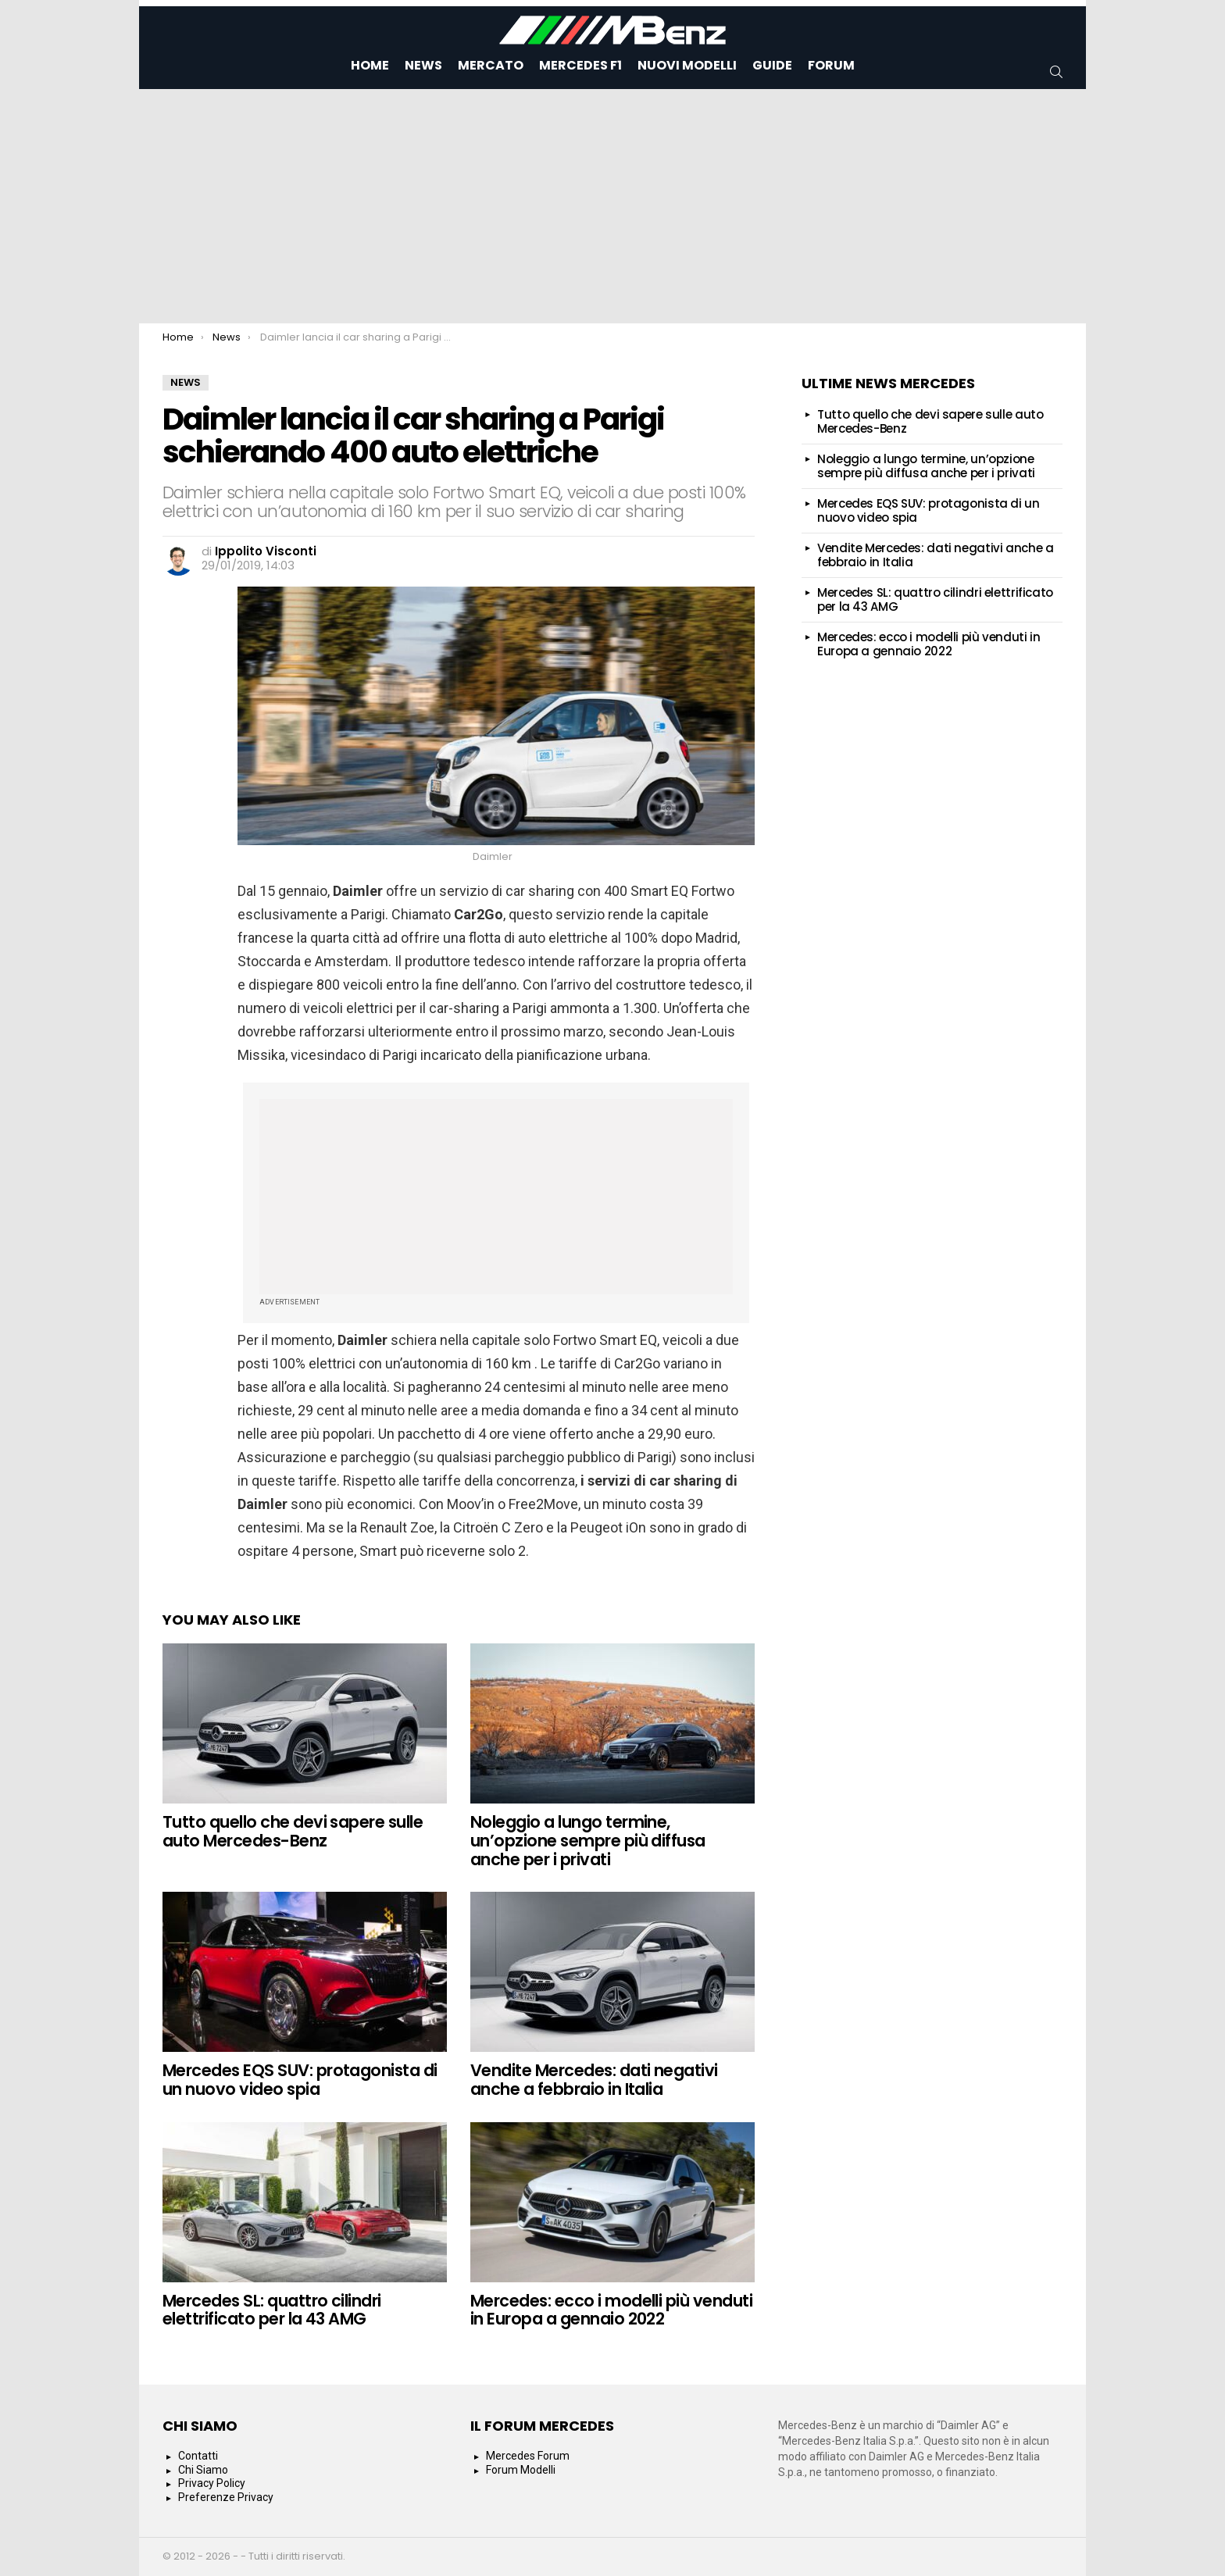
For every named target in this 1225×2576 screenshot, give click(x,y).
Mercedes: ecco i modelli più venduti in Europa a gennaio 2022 (611, 2310)
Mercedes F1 (580, 65)
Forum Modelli (520, 2470)
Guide (772, 65)
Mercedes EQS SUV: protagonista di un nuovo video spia (300, 2079)
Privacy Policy (211, 2483)
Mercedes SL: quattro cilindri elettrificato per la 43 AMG (271, 2310)
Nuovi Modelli (687, 65)
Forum (831, 65)
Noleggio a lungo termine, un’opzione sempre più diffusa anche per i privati (587, 1840)
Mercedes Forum (528, 2455)
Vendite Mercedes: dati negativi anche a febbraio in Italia (594, 2079)
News (423, 65)
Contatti (198, 2455)
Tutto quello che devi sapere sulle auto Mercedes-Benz (292, 1831)
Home (370, 65)
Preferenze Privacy (225, 2497)
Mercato (490, 65)
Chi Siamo (203, 2470)
